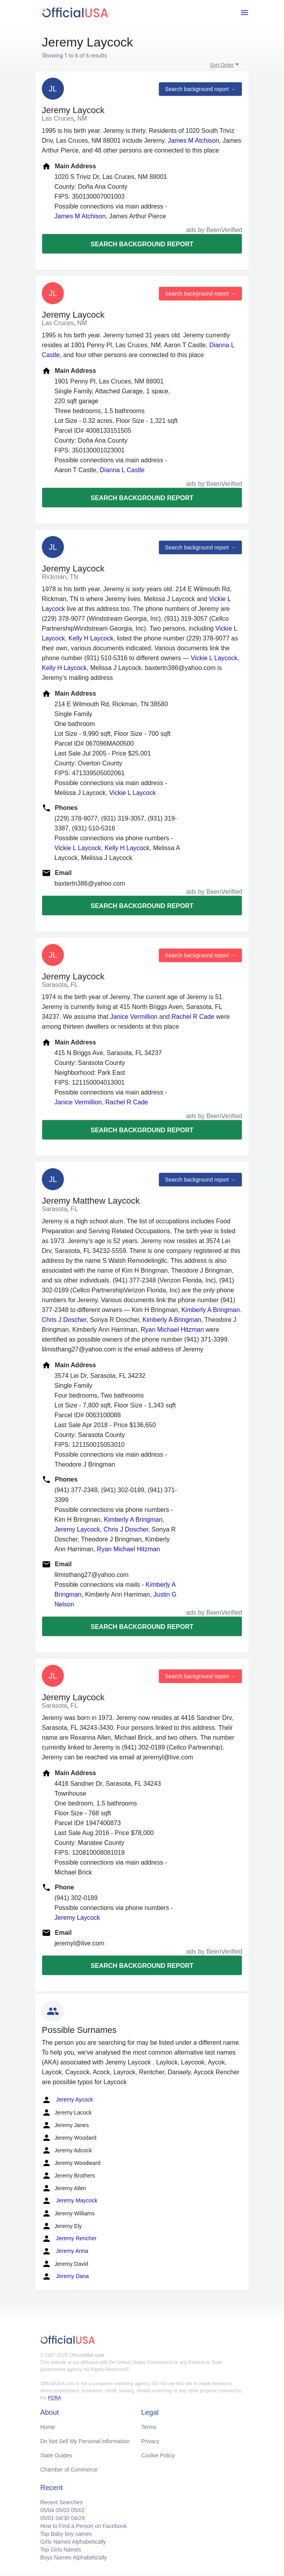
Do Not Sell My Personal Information (84, 2441)
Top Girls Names (60, 2549)
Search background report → (200, 89)
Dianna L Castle (122, 470)
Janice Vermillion (133, 1016)
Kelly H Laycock (91, 638)
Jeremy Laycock (77, 1529)
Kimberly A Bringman (210, 1310)
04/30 (62, 2518)
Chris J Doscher (64, 1319)
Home (47, 2427)
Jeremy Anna (65, 2251)
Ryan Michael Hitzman (172, 1329)
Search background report (142, 244)
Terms (148, 2427)
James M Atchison (193, 140)
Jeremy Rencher (69, 2238)
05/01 (47, 2518)
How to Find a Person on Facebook (83, 2526)
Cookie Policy (158, 2455)
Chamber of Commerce (69, 2469)
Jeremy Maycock (69, 2201)
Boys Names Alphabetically (73, 2557)
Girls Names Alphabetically (73, 2542)
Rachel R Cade (193, 1016)
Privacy (150, 2441)
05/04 (47, 2510)
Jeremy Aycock (67, 2100)
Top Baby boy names (66, 2534)
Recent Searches (61, 2502)
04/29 (78, 2518)
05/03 (62, 2510)
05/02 (78, 2510)
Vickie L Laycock (214, 658)
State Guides (56, 2455)
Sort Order (222, 65)
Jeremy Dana (65, 2276)
